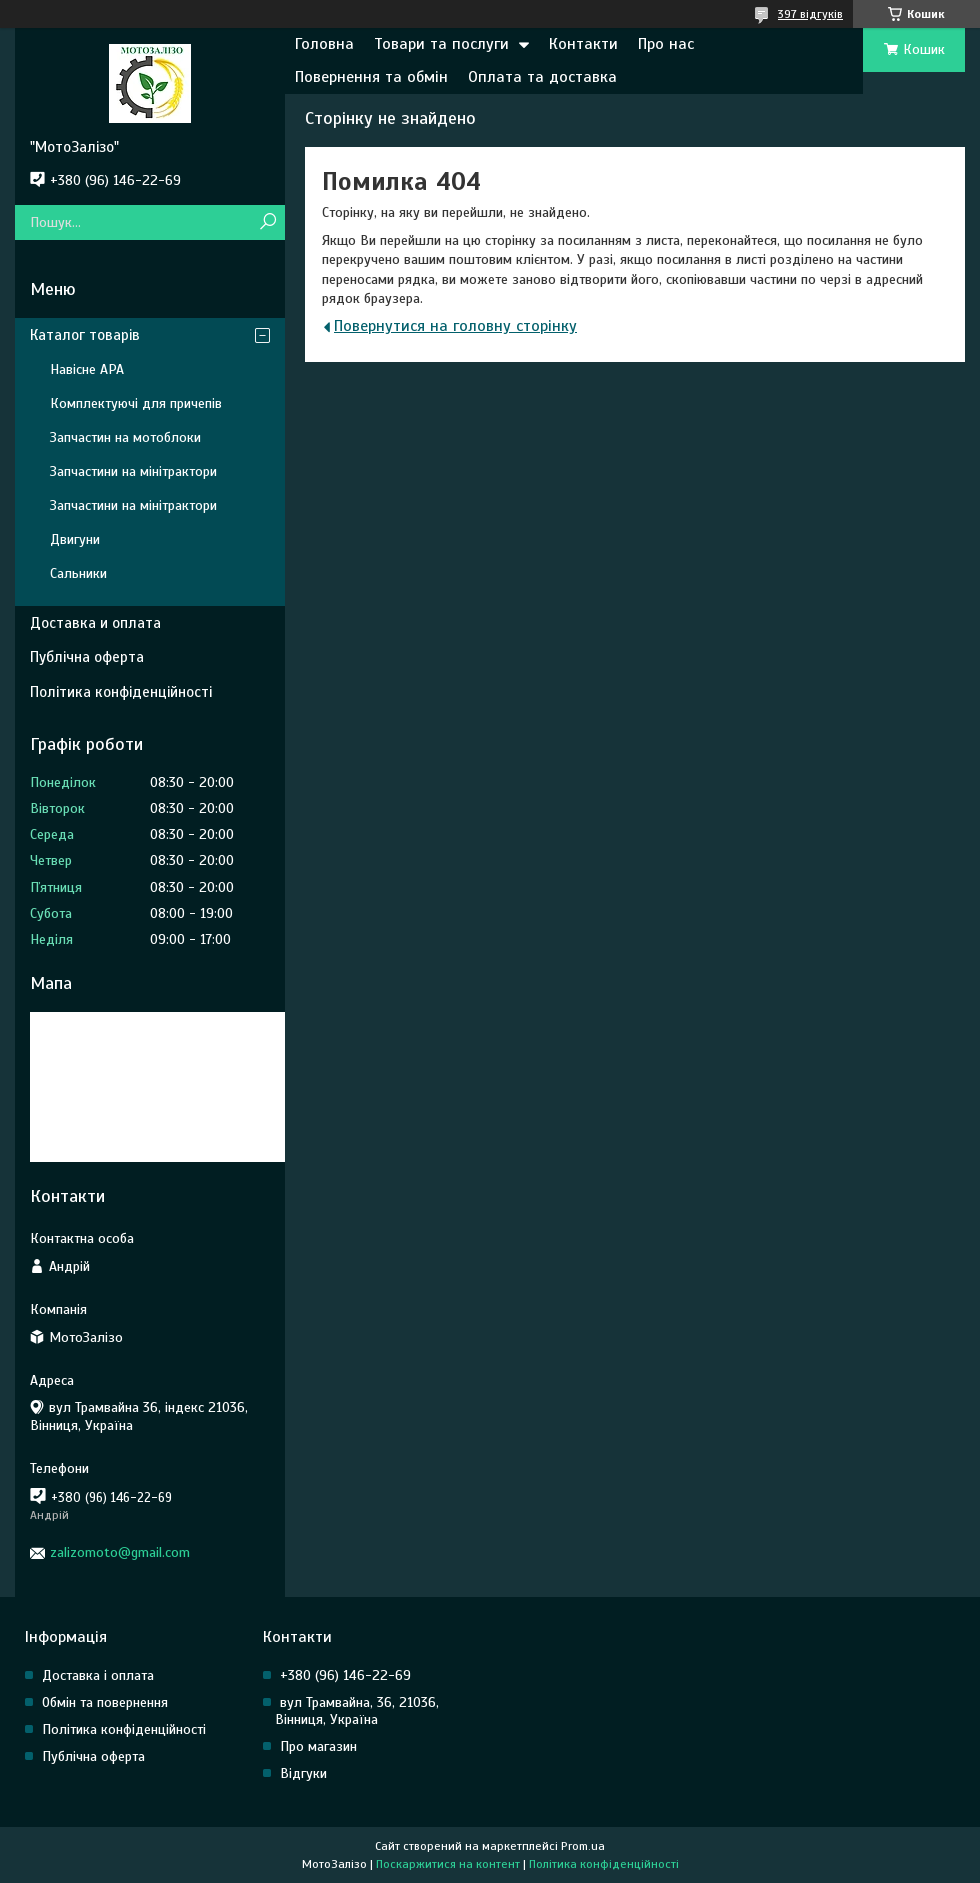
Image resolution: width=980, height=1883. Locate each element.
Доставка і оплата (98, 1675)
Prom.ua (583, 1846)
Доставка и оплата (95, 623)
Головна (324, 44)
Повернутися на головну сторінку (455, 326)
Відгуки (303, 1773)
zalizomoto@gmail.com (120, 1552)
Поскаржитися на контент (448, 1864)
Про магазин (318, 1746)
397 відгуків (810, 14)
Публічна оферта (87, 657)
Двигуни (75, 539)
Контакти (583, 44)
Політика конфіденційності (121, 692)
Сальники (78, 573)
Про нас (666, 44)
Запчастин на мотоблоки (125, 437)
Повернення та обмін (371, 77)
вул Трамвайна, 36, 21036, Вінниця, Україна (357, 1711)
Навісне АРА (87, 369)
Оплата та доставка (542, 77)
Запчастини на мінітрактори (133, 471)
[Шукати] (267, 222)
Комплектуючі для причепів (136, 403)
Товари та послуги (441, 44)
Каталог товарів (85, 335)
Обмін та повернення (105, 1702)
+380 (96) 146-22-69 (345, 1675)
